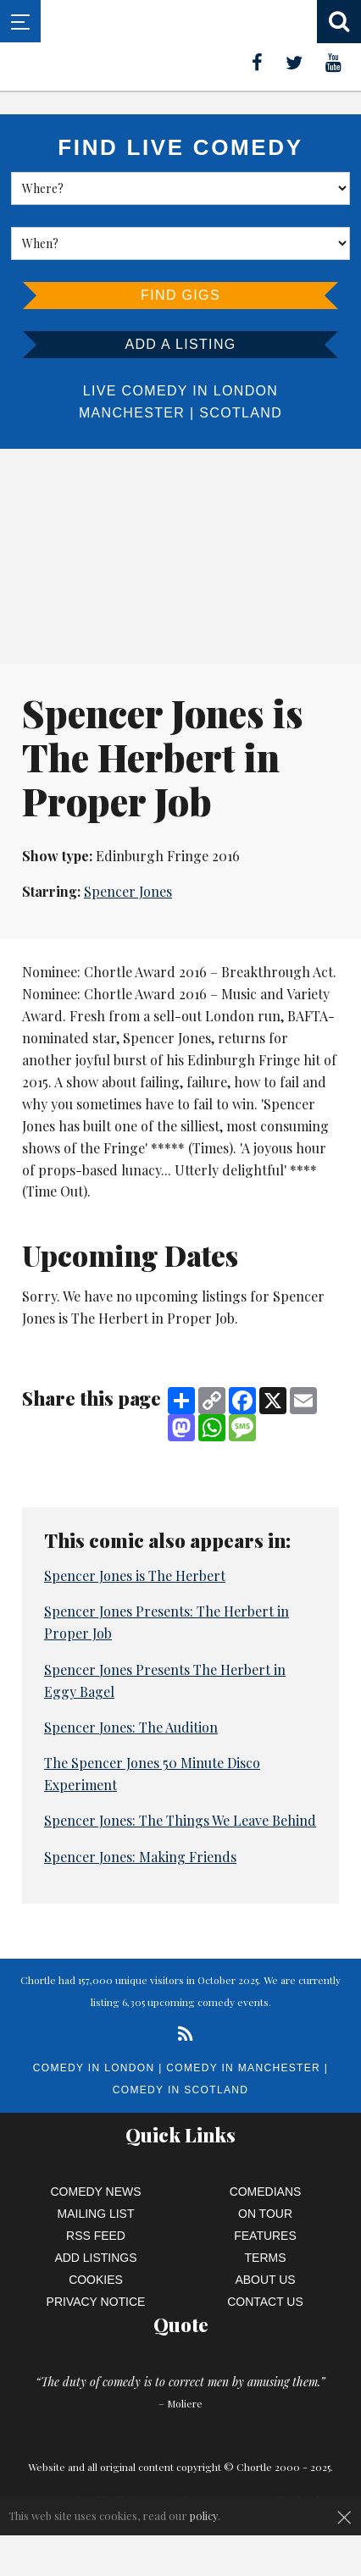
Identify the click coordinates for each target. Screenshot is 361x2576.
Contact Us (265, 2301)
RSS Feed (95, 2235)
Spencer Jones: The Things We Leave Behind (180, 1820)
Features (265, 2235)
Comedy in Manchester (243, 2068)
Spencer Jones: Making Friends (140, 1857)
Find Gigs (180, 295)
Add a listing (180, 344)
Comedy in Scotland (180, 2090)
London (246, 391)
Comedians (266, 2191)
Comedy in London (94, 2068)
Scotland (240, 413)
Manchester (132, 413)
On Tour (265, 2213)
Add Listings (95, 2257)
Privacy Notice (96, 2301)
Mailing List (96, 2213)
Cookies (96, 2279)
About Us (265, 2279)
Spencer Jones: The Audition (131, 1727)
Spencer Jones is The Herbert (134, 1575)
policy (204, 2515)
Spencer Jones (128, 891)
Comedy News (96, 2191)
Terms (265, 2257)
